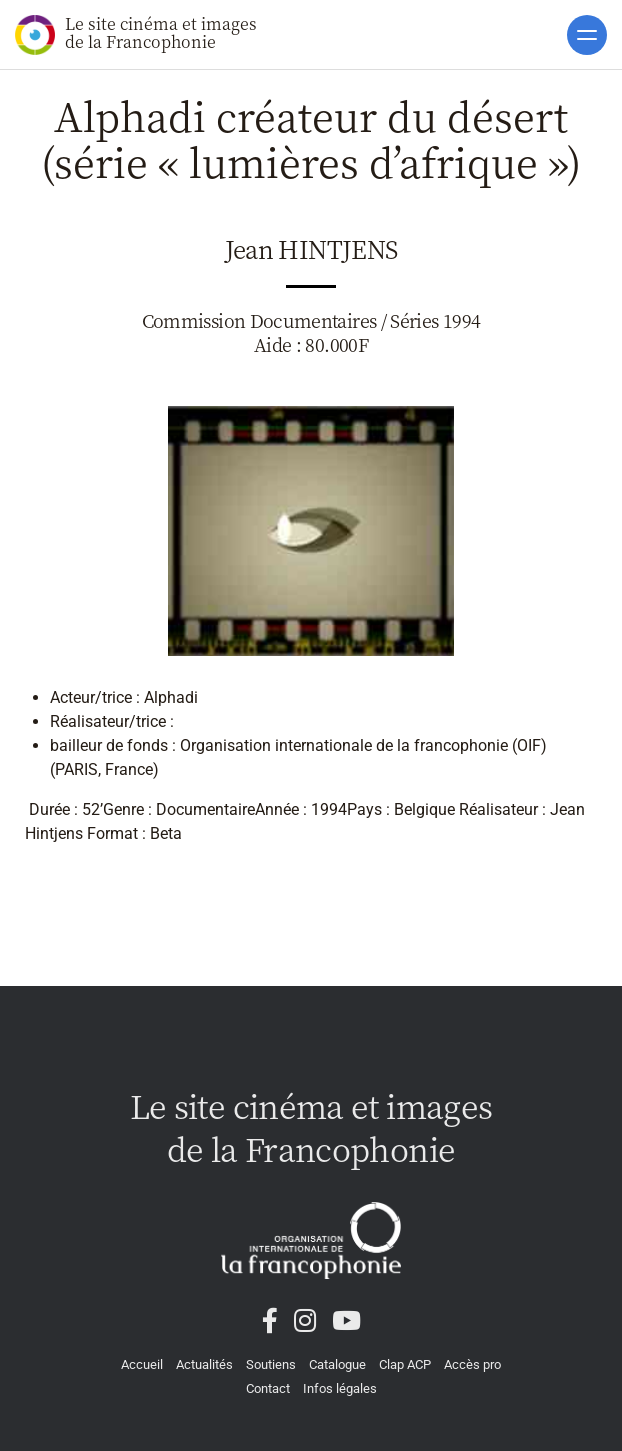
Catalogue (337, 1364)
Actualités (204, 1364)
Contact (268, 1388)
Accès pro (472, 1364)
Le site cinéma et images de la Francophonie (136, 33)
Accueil (142, 1364)
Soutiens (271, 1364)
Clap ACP (405, 1364)
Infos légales (340, 1388)
